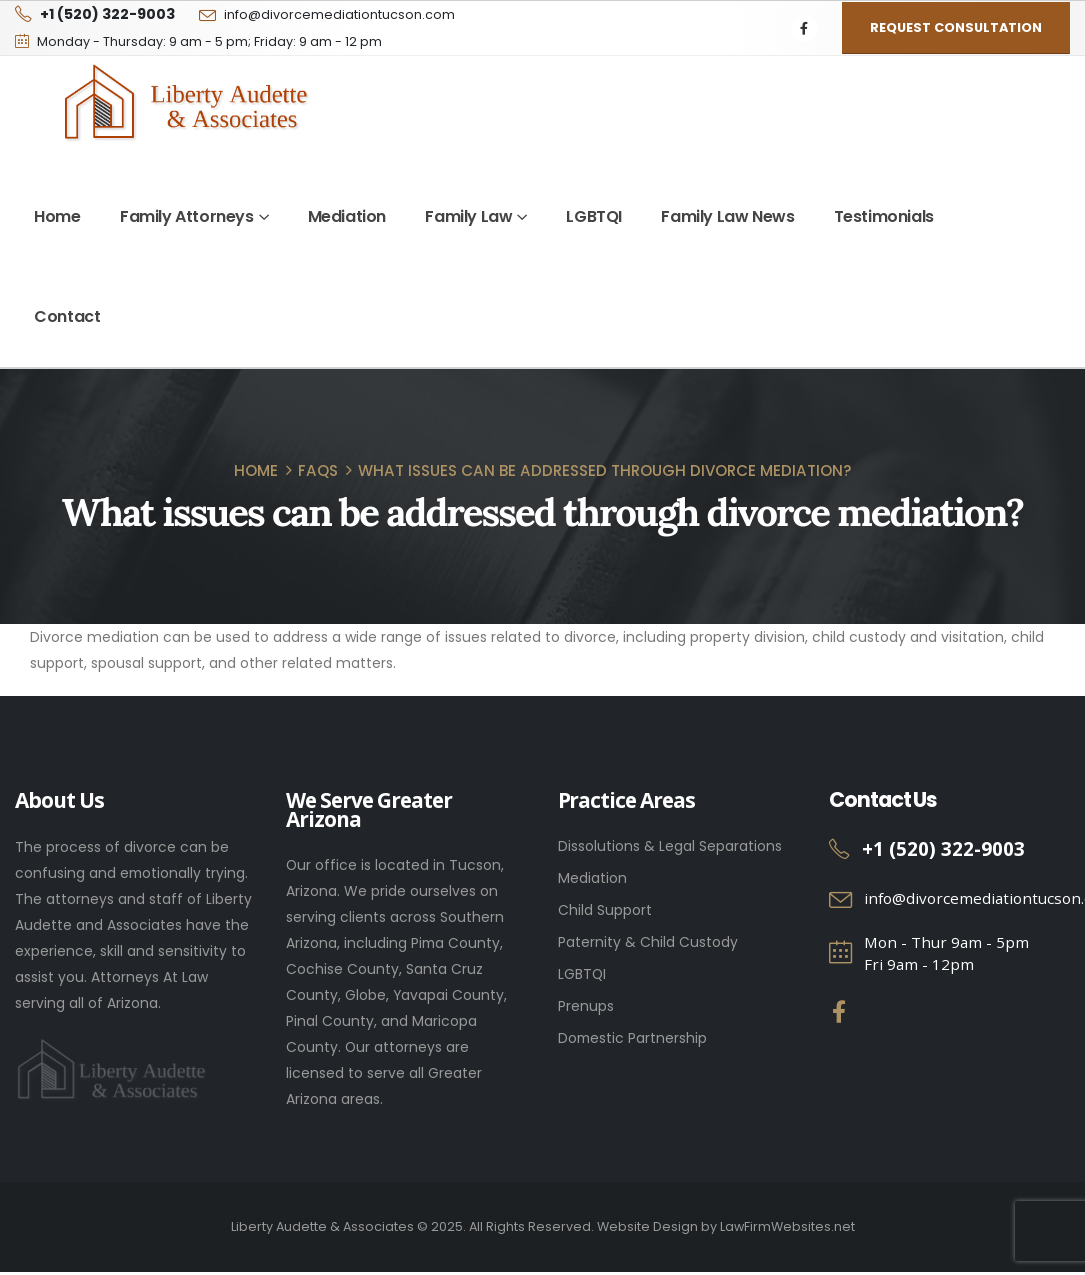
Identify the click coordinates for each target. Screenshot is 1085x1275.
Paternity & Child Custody (648, 942)
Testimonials (884, 216)
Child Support (605, 910)
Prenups (586, 1006)
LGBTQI (594, 216)
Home (57, 216)
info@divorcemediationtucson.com (339, 14)
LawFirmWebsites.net (787, 1226)
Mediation (347, 216)
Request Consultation (956, 27)
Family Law (468, 216)
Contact (67, 316)
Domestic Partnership (632, 1038)
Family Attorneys (187, 216)
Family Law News (727, 216)
